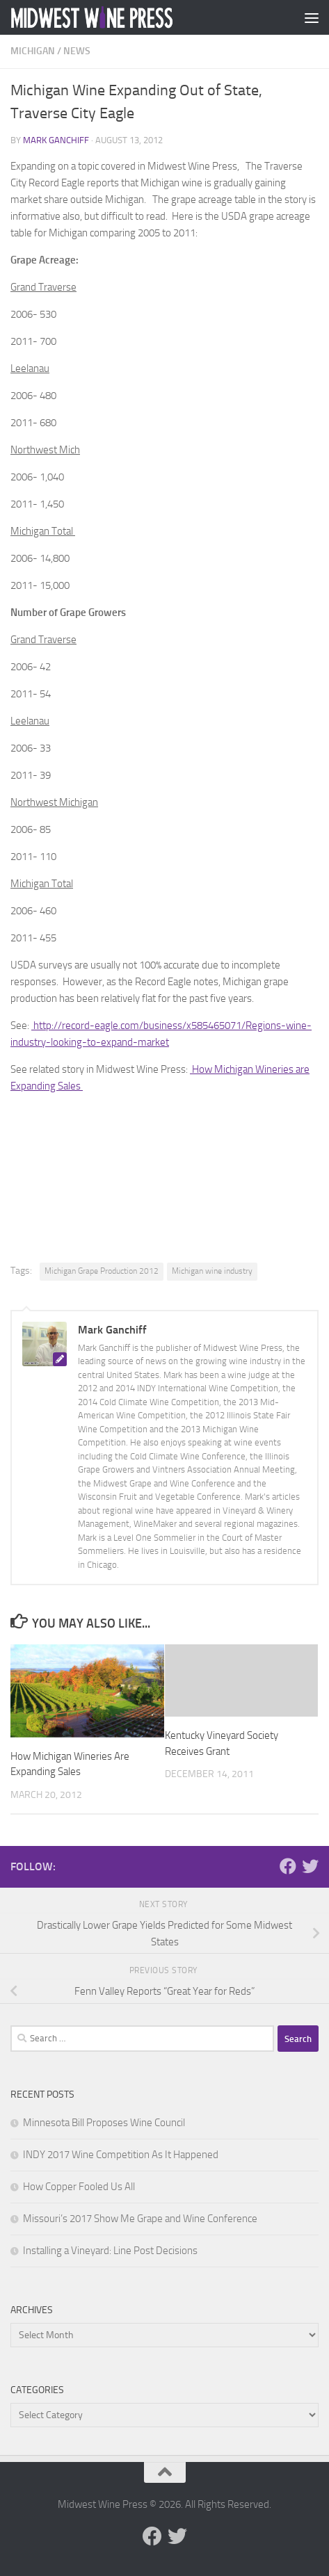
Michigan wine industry (212, 1271)
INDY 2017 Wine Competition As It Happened (120, 2154)
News (76, 51)
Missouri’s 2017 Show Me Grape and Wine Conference (140, 2218)
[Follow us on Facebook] (288, 1866)
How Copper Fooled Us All (79, 2186)
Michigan (32, 51)
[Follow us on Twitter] (310, 1866)
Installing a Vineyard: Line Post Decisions (110, 2250)
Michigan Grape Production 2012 (102, 1271)
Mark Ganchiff (56, 140)
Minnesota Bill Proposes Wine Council (104, 2122)
